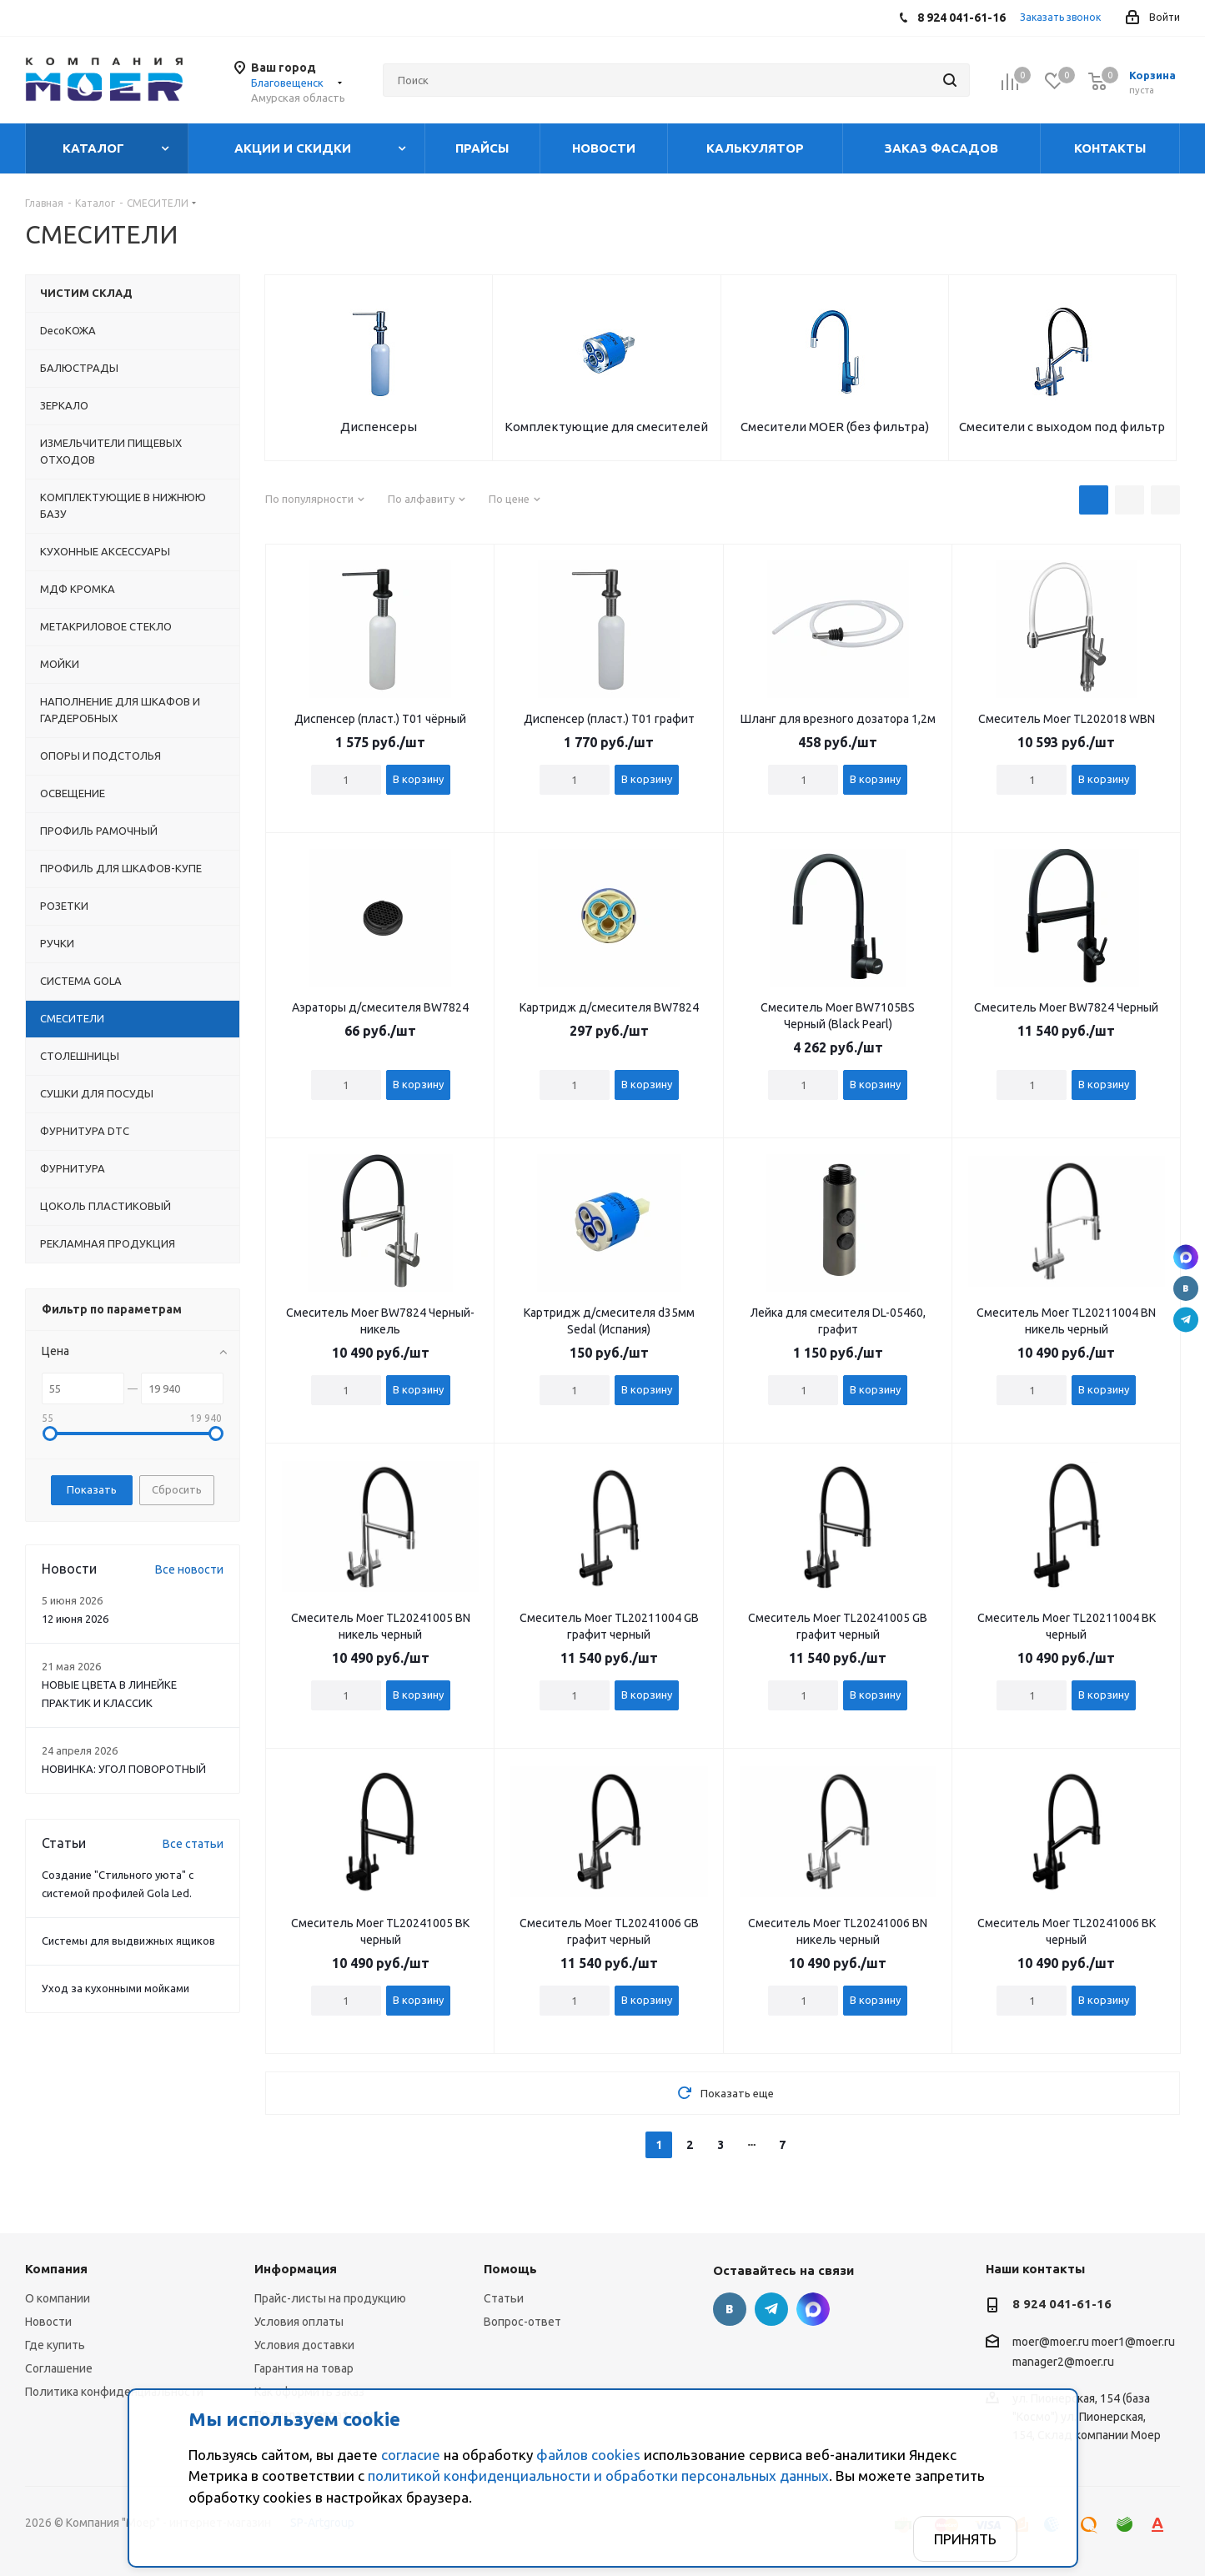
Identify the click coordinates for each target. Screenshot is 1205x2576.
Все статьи (193, 1843)
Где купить (55, 2345)
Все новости (189, 1569)
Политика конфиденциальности (114, 2391)
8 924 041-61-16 (1062, 2304)
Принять (965, 2539)
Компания (56, 2269)
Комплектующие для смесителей (606, 426)
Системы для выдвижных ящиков (128, 1940)
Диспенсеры (378, 426)
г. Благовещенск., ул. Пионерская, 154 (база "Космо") (1185, 1256)
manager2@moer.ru (1063, 2361)
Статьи (504, 2298)
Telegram (1185, 1319)
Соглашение (59, 2368)
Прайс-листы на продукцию (330, 2298)
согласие (410, 2455)
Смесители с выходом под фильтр (1062, 426)
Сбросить (177, 1489)
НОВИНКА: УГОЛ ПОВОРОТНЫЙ (124, 1769)
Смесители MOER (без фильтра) (835, 426)
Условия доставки (304, 2345)
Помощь (510, 2269)
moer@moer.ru (1050, 2342)
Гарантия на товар (304, 2368)
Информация (295, 2269)
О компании (57, 2298)
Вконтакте (1185, 1288)
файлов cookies (588, 2455)
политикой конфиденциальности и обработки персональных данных (598, 2475)
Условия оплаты (299, 2321)
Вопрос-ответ (522, 2321)
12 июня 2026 (75, 1618)
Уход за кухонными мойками (115, 1988)
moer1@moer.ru (1133, 2342)
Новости (48, 2321)
